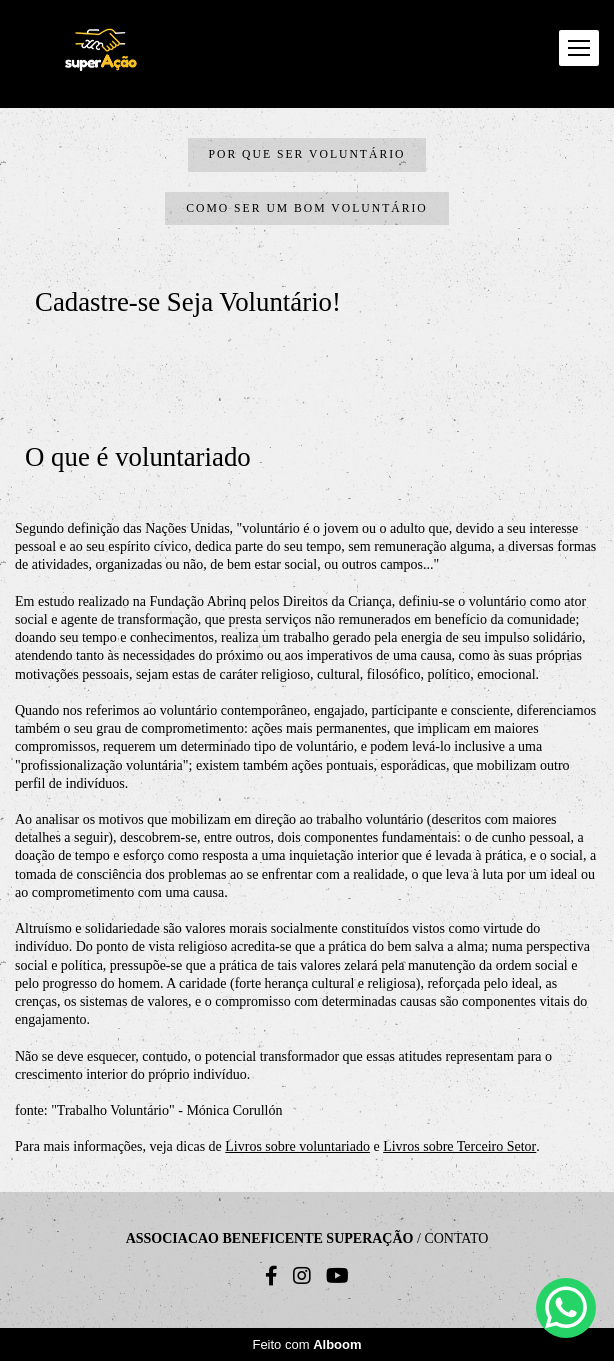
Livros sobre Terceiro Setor (459, 1147)
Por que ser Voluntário (307, 154)
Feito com (306, 1344)
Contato (456, 1239)
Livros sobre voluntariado (297, 1147)
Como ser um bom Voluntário (307, 208)
